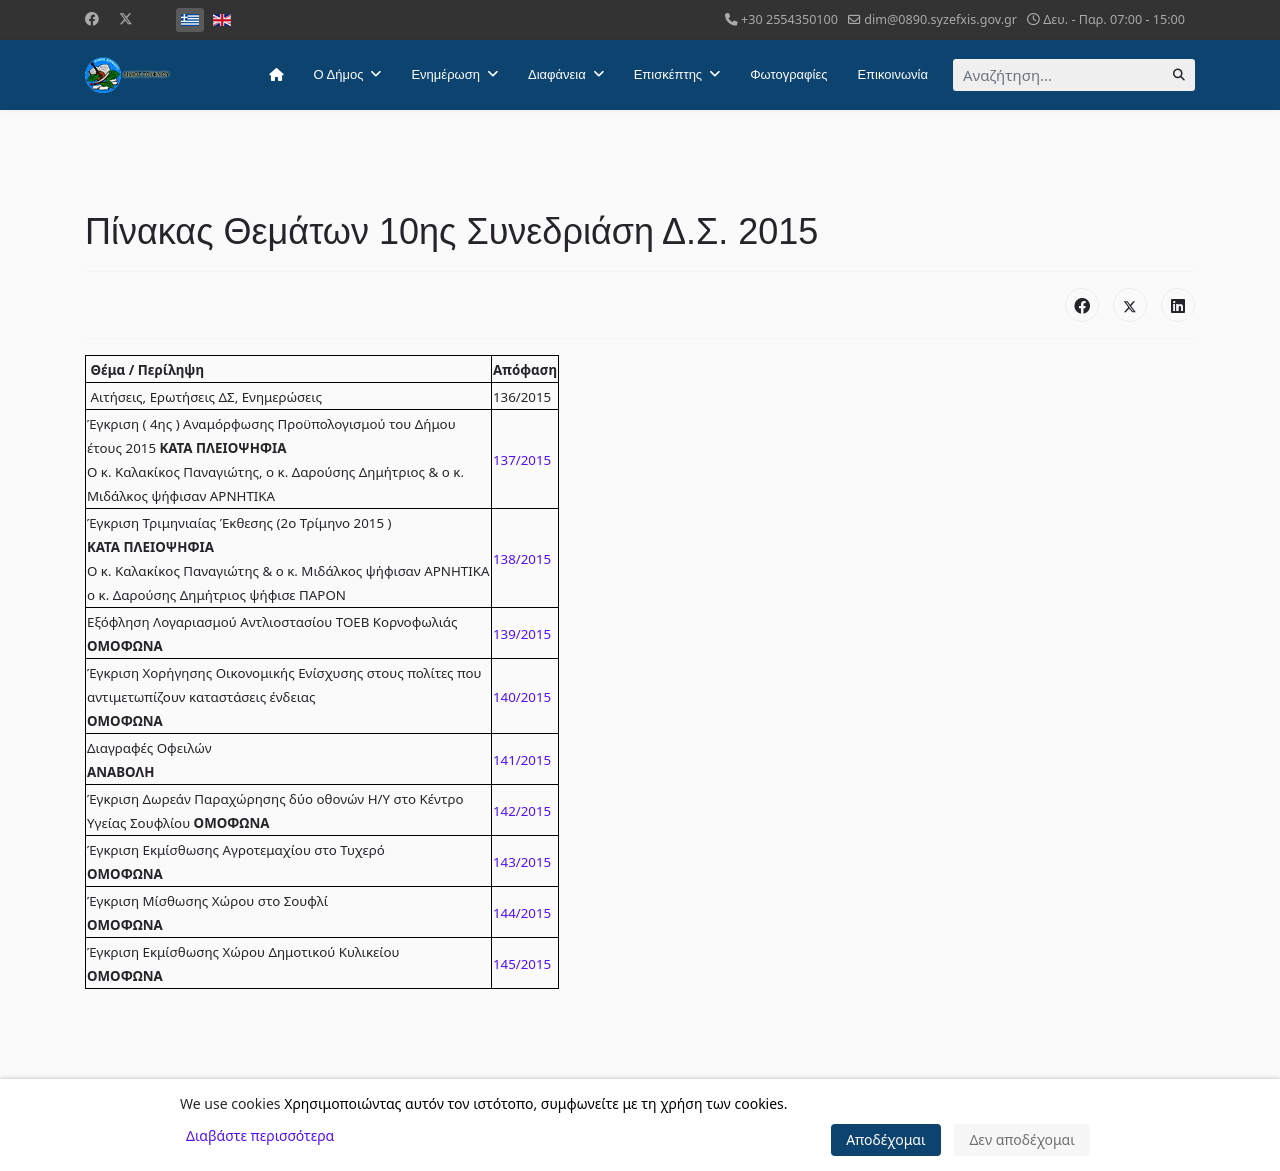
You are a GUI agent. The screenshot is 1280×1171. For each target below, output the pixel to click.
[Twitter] (126, 18)
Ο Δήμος (339, 74)
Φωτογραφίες (788, 74)
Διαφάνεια (557, 74)
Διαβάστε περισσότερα (260, 1135)
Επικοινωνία (892, 74)
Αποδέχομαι (886, 1139)
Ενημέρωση (445, 74)
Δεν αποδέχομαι (1022, 1139)
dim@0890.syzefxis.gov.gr (940, 19)
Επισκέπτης (668, 74)
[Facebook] (92, 18)
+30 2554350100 (789, 19)
